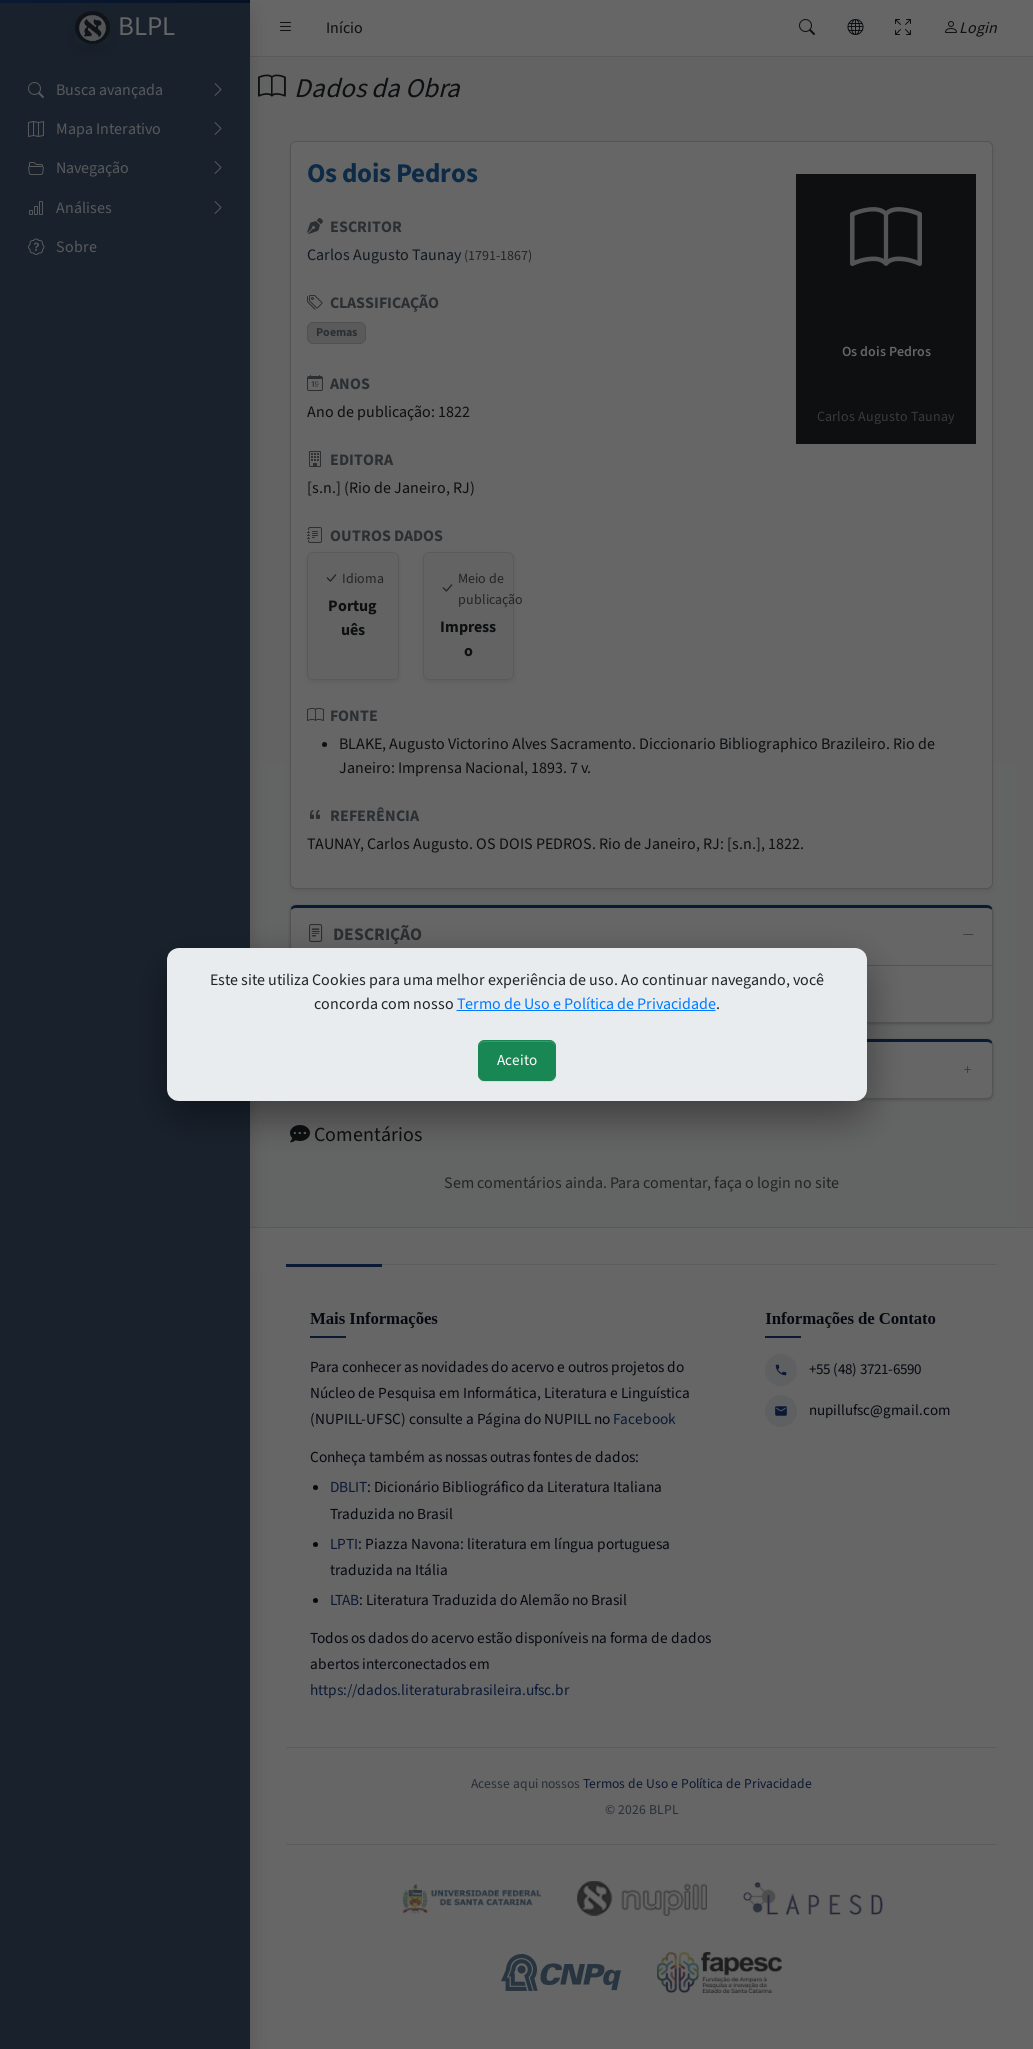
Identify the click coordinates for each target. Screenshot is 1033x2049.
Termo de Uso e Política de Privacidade (586, 1004)
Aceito (517, 1060)
